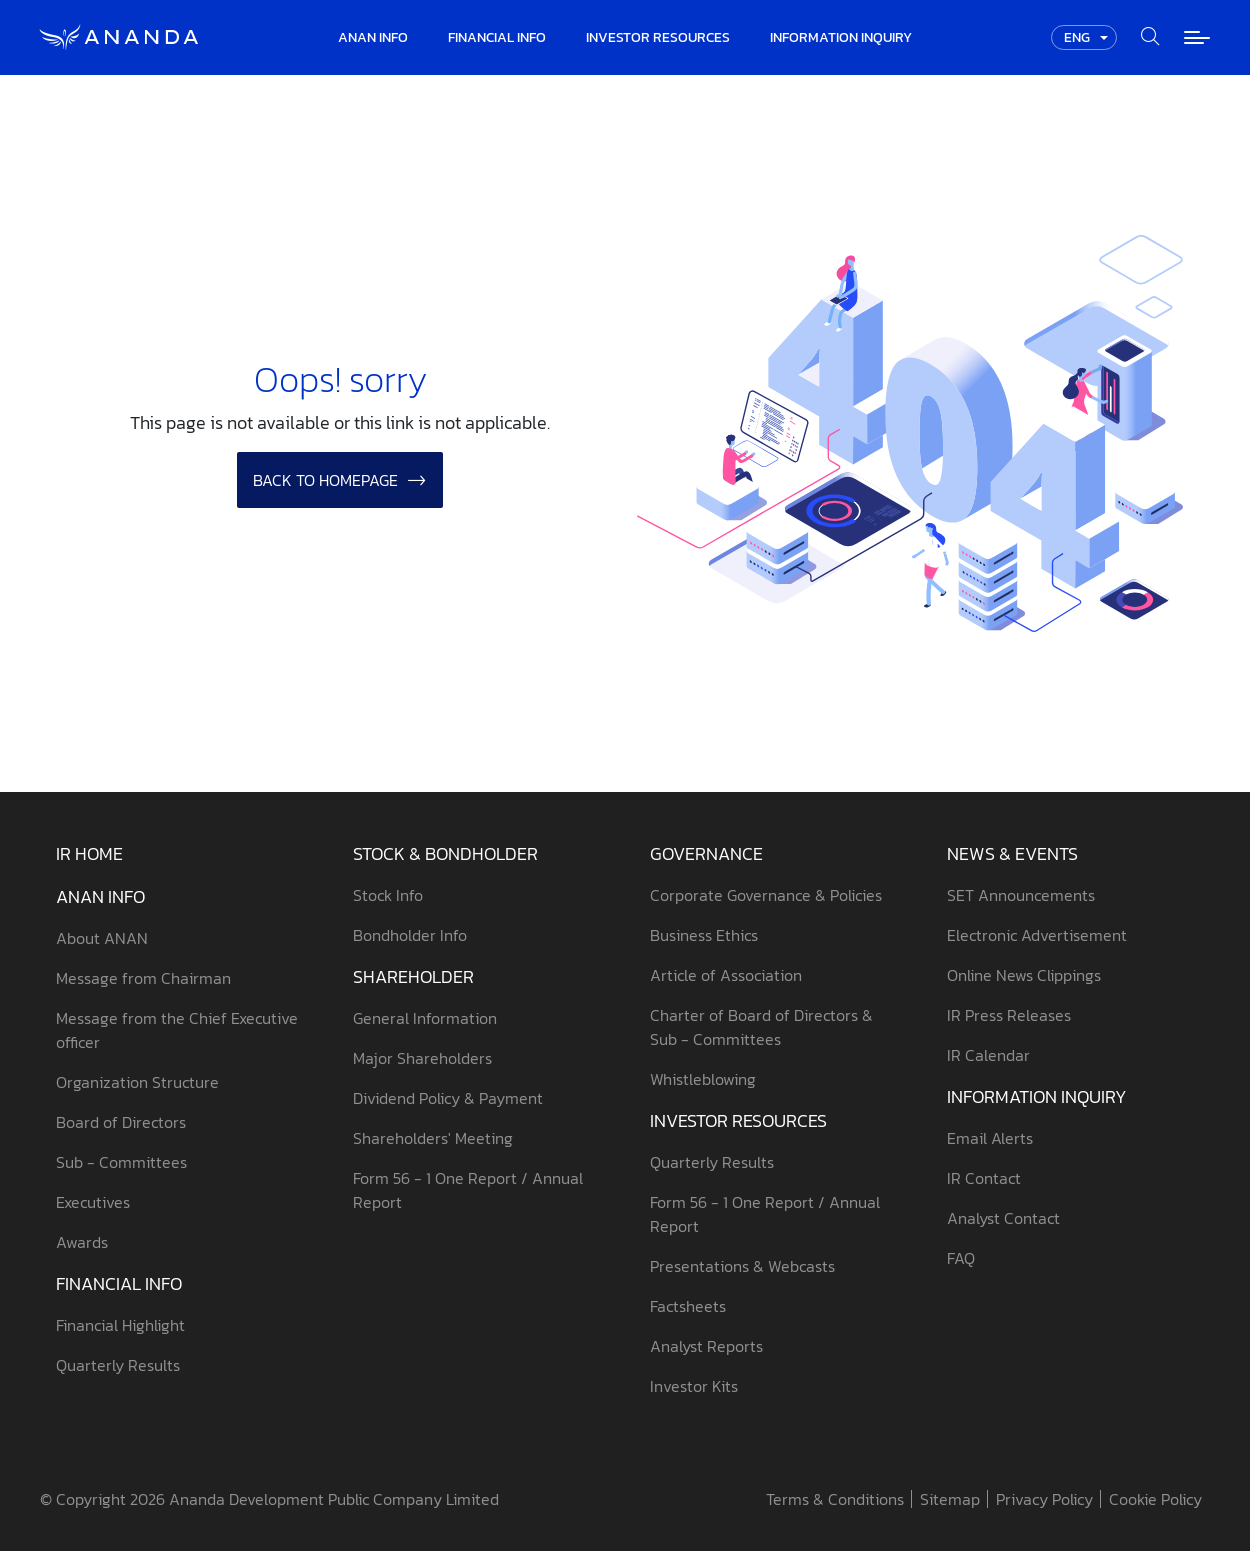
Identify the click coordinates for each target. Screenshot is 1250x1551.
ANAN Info (100, 896)
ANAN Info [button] (373, 37)
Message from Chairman (143, 978)
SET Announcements (1021, 895)
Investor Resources (738, 1120)
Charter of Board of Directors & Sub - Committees (761, 1027)
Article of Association (726, 975)
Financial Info (119, 1283)
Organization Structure (137, 1082)
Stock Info (388, 895)
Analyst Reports (706, 1346)
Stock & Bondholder (445, 853)
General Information (425, 1018)
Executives (93, 1202)
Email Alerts (990, 1138)
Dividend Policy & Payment (448, 1098)
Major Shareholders (422, 1058)
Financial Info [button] (497, 37)
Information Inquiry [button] (841, 37)
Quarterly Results (118, 1365)
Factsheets (688, 1306)
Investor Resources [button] (658, 37)
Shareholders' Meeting (433, 1138)
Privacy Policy (1044, 1499)
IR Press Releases (1009, 1015)
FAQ (961, 1258)
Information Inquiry (1037, 1096)
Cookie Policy (1155, 1499)
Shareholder (413, 976)
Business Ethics (704, 935)
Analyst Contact (1003, 1218)
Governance (706, 853)
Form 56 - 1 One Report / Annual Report (468, 1190)
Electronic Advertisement (1037, 935)
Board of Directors (121, 1122)
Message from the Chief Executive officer (177, 1030)
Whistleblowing (703, 1079)
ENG (1077, 37)
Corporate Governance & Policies (766, 895)
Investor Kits (694, 1386)
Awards (82, 1242)
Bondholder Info (410, 935)
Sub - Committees (121, 1162)
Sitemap (950, 1499)
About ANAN (102, 938)
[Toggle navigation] (1197, 37)
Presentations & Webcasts (742, 1266)
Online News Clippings (1024, 975)
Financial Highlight (120, 1325)
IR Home (89, 853)
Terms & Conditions (835, 1499)
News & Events (1012, 853)
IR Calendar (988, 1055)
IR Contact (984, 1178)
